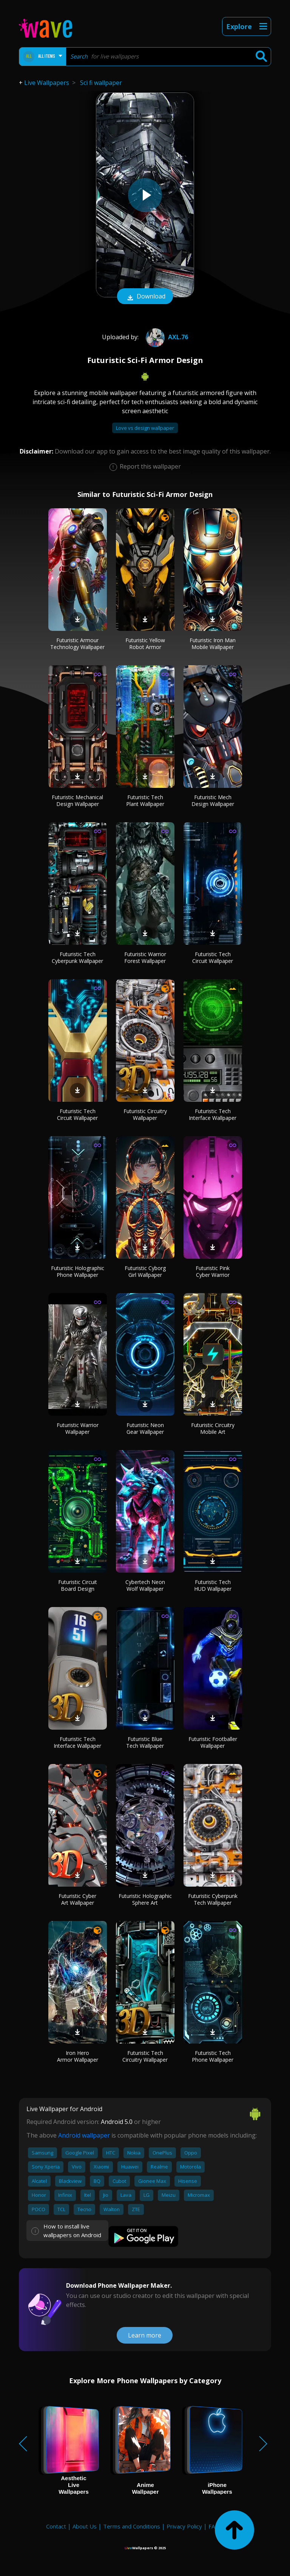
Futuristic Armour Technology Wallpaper (77, 644)
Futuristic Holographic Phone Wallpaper (77, 1271)
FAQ (213, 2526)
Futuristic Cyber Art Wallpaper (77, 1899)
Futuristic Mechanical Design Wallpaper (77, 800)
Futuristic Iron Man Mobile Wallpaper (213, 644)
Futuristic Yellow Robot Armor (145, 644)
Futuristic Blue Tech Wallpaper (145, 1742)
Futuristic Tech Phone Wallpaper (212, 2056)
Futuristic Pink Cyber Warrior (213, 1271)
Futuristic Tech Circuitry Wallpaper (145, 2056)
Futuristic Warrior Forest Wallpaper (145, 957)
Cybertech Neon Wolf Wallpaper (145, 1585)
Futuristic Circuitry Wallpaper (145, 1114)
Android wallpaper (84, 2135)
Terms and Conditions (131, 2526)
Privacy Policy (184, 2526)
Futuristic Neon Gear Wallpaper (145, 1428)
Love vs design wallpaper (145, 427)
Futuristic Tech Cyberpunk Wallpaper (77, 957)
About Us (84, 2526)
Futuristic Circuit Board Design (77, 1585)
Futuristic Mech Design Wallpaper (212, 800)
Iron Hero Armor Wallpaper (77, 2056)
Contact (56, 2526)
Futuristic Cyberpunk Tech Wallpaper (213, 1899)
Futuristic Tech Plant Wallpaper (145, 800)
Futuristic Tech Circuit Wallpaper (212, 957)
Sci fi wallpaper (101, 82)
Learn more (144, 2335)
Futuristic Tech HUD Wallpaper (212, 1585)
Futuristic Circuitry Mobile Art (212, 1428)
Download (145, 297)
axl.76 (166, 337)
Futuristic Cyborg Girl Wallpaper (145, 1271)
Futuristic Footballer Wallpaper (212, 1742)
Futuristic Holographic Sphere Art (145, 1899)
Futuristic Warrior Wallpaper (78, 1428)
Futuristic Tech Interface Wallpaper (212, 1114)
